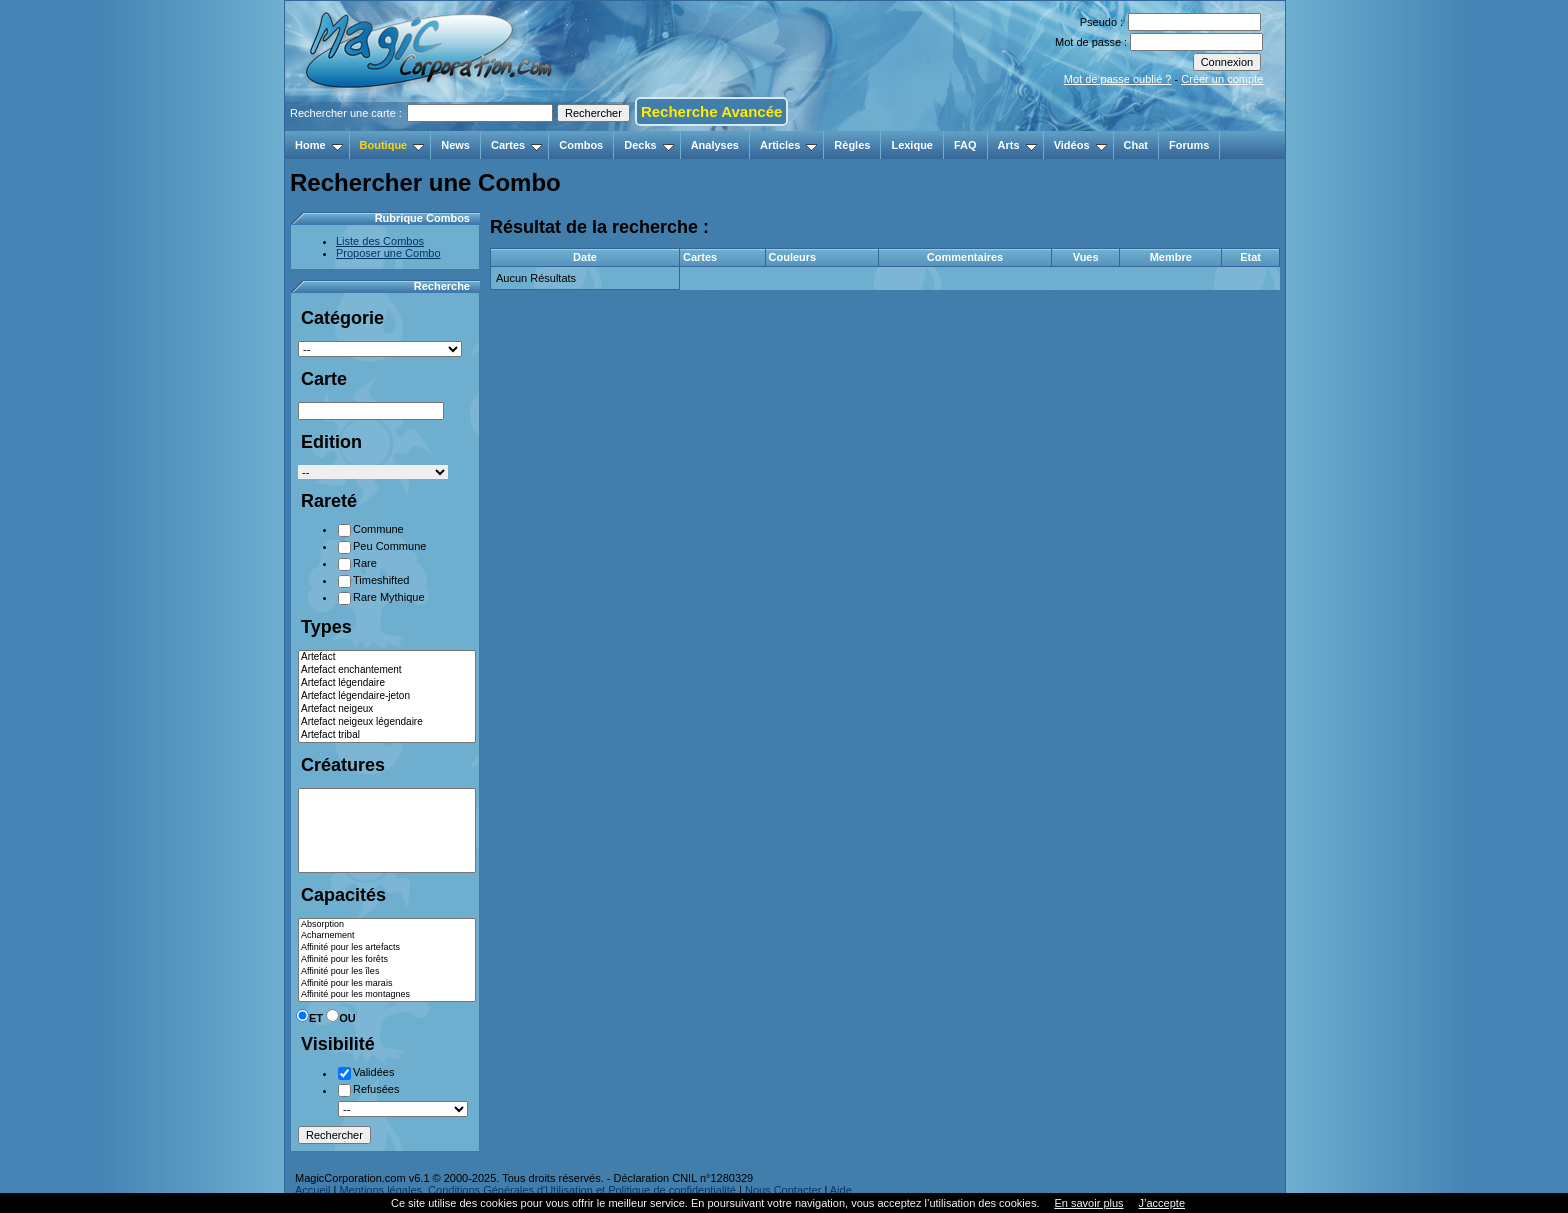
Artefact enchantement (387, 670)
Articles (788, 145)
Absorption (387, 925)
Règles (852, 145)
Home (319, 145)
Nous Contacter (783, 1190)
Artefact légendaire (387, 683)
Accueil (312, 1190)
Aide (841, 1190)
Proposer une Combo (388, 253)
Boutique (392, 145)
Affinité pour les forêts (387, 960)
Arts (1017, 145)
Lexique (912, 145)
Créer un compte (1222, 79)
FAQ (965, 145)
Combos (581, 145)
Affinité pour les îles (387, 972)
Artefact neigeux (387, 709)
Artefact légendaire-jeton (387, 696)
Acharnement (387, 936)
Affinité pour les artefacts (387, 948)
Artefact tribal (387, 735)
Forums (1189, 145)
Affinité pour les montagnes (387, 995)
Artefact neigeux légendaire (387, 722)
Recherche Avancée (711, 111)
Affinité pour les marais (387, 984)
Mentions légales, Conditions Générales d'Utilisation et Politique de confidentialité (537, 1190)
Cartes (516, 145)
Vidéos (1080, 145)
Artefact (387, 657)
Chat (1136, 145)
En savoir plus (1088, 1203)
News (455, 145)
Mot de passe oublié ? (1118, 79)
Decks (648, 145)
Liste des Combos (380, 241)
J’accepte (1162, 1203)
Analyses (715, 145)
